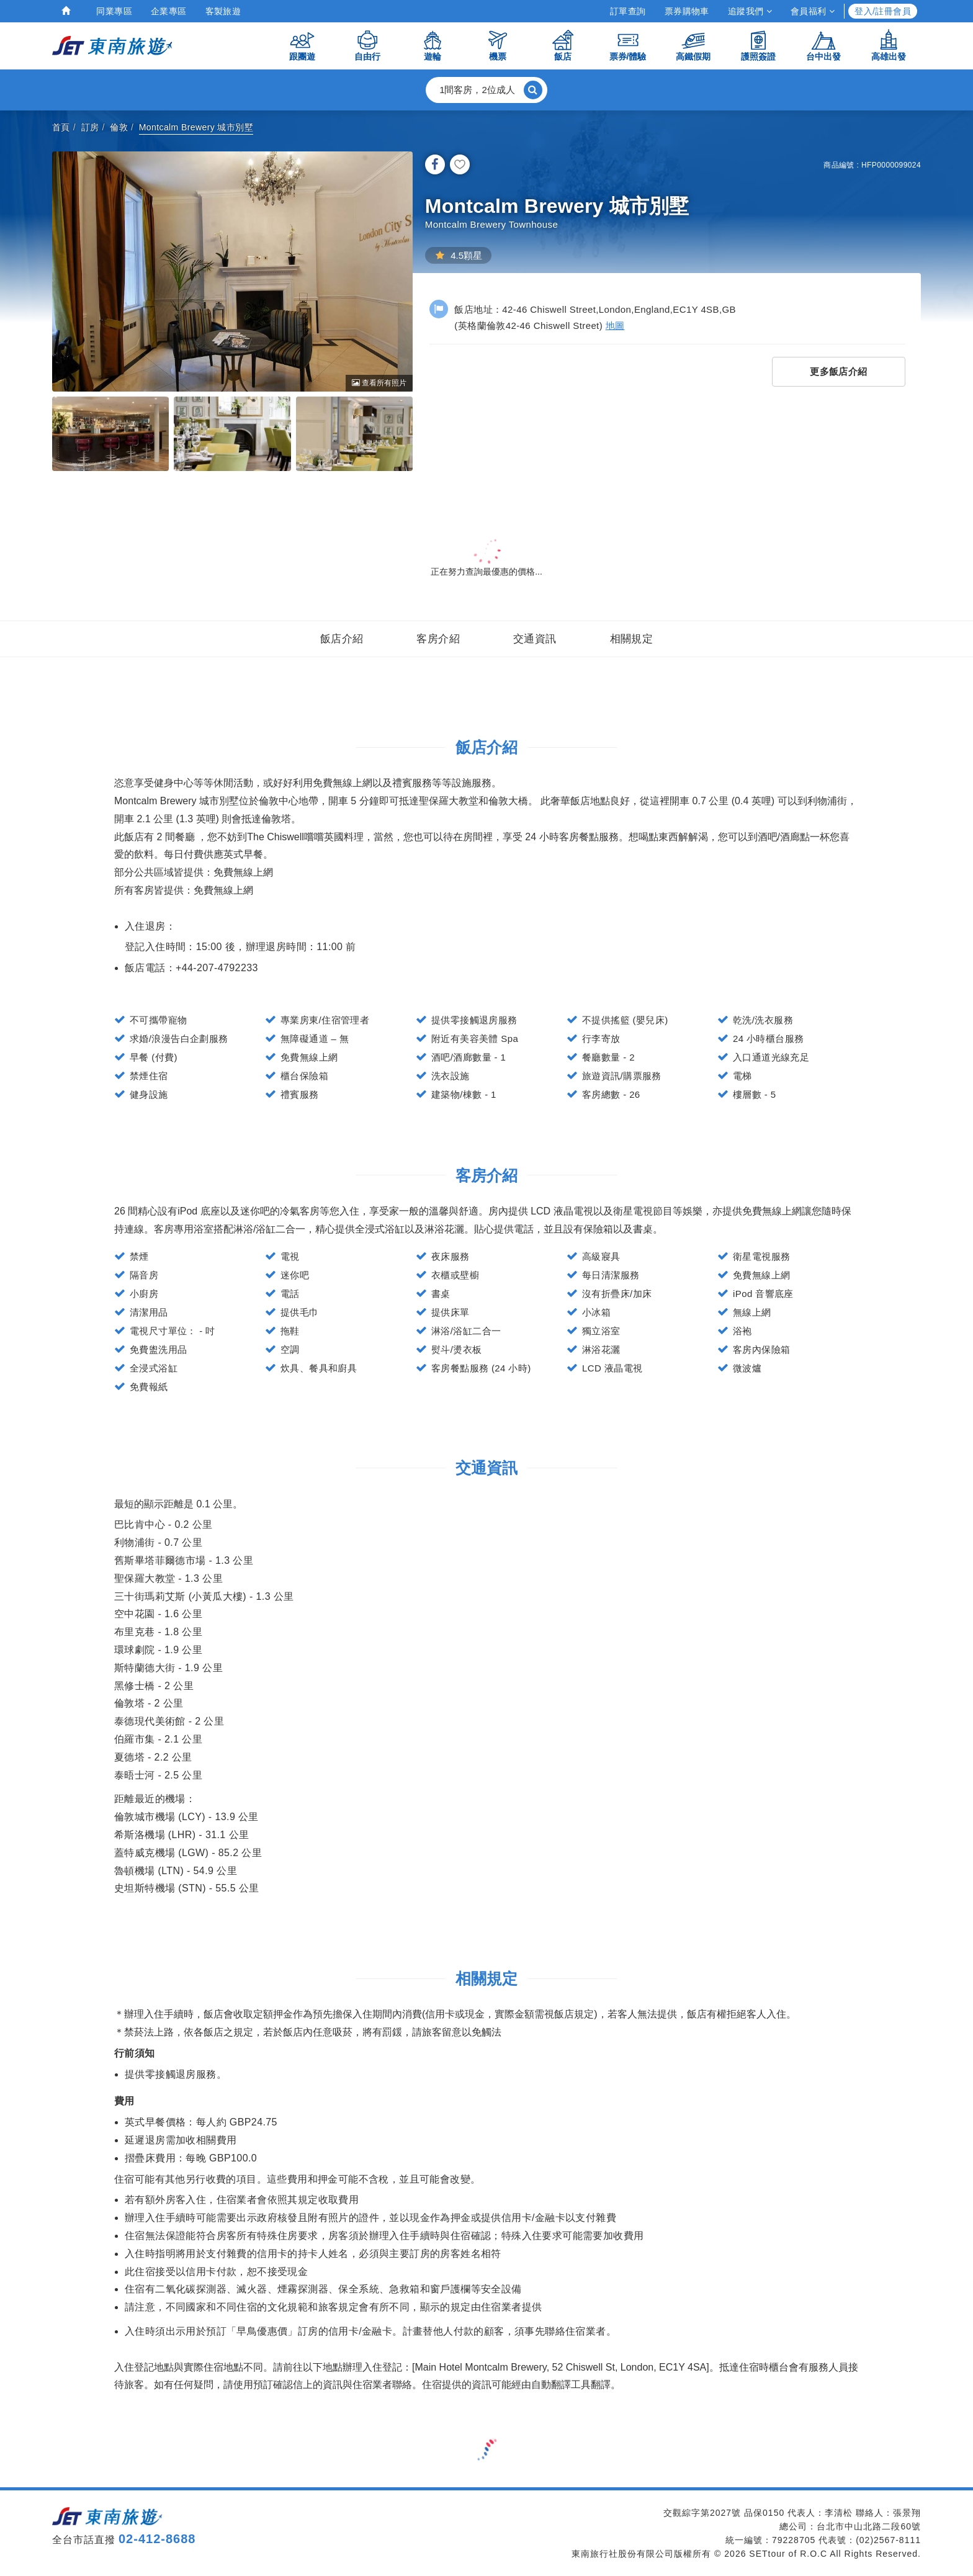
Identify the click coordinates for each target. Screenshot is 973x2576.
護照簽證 (758, 45)
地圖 (615, 325)
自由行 (367, 45)
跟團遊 (302, 45)
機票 (497, 45)
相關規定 (631, 639)
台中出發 (823, 45)
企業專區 (169, 11)
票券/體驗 (628, 45)
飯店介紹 (342, 639)
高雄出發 (888, 45)
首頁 (61, 127)
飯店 (562, 45)
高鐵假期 (693, 45)
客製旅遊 (223, 11)
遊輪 (432, 45)
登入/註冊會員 (882, 11)
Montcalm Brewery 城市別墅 (196, 127)
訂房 (90, 127)
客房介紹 (438, 639)
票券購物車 (687, 11)
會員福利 (813, 11)
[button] (486, 90)
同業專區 (114, 11)
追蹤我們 (750, 11)
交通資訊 (535, 639)
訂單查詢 (628, 11)
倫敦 (119, 127)
